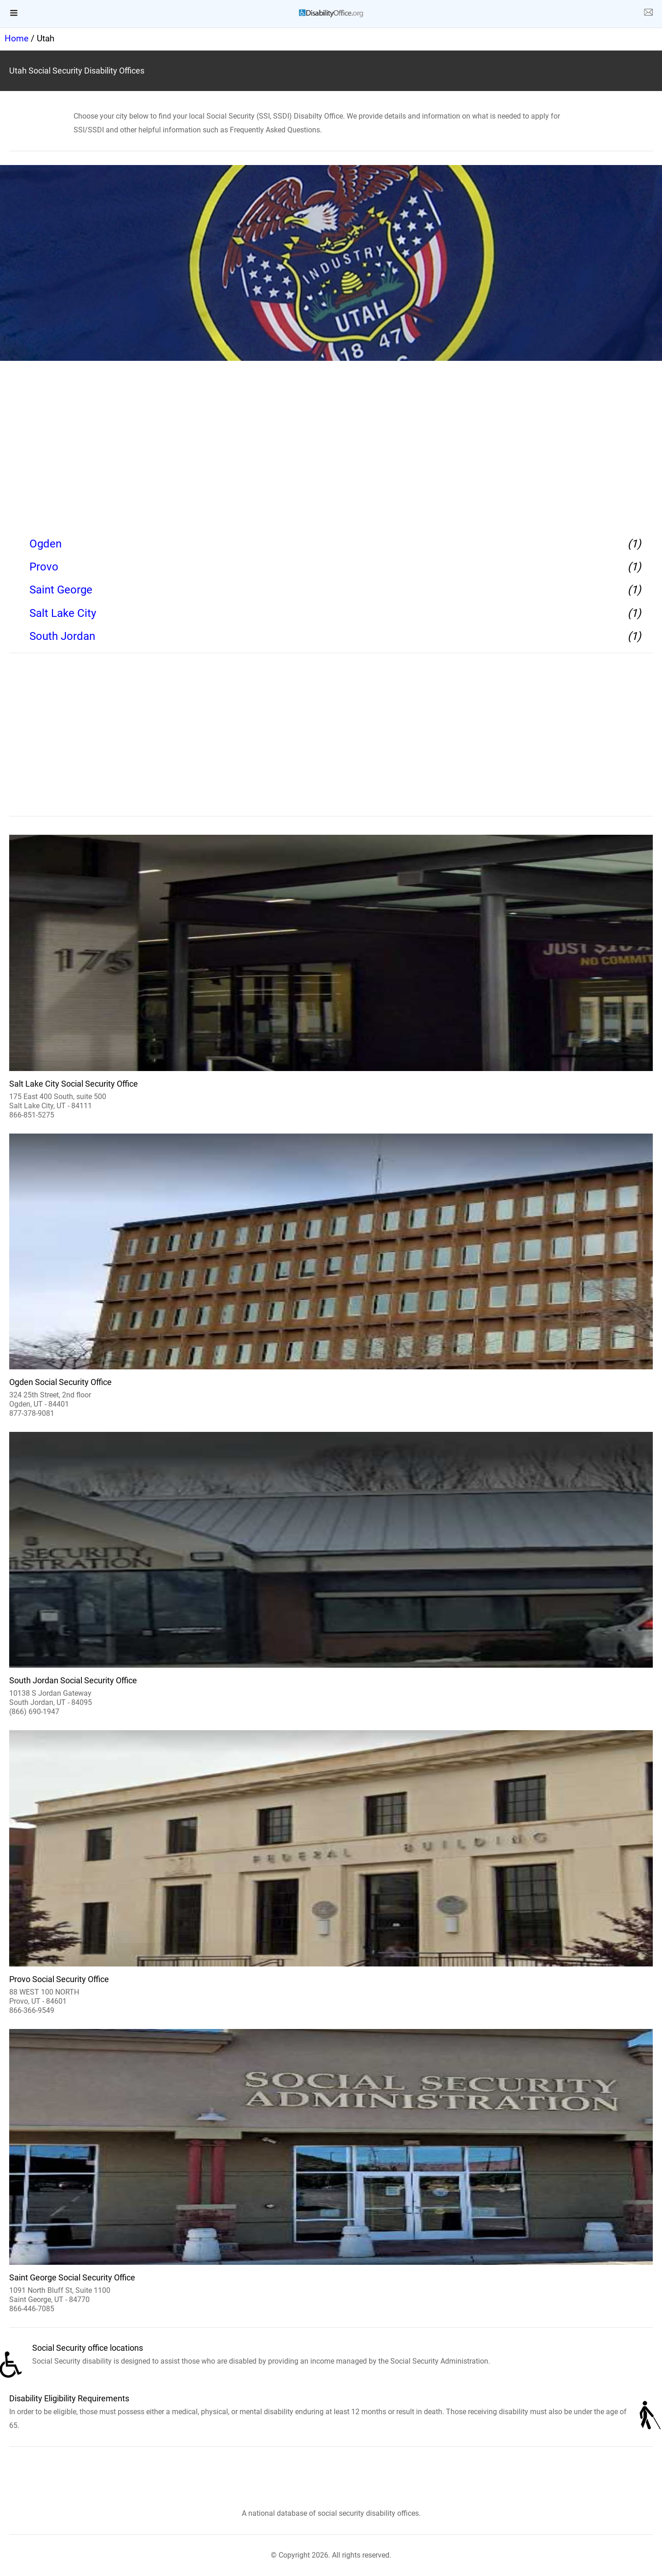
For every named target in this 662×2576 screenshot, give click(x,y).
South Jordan (62, 636)
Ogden (45, 543)
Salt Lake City (62, 613)
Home (17, 38)
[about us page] (648, 14)
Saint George (60, 589)
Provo (43, 566)
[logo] (331, 13)
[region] (331, 445)
